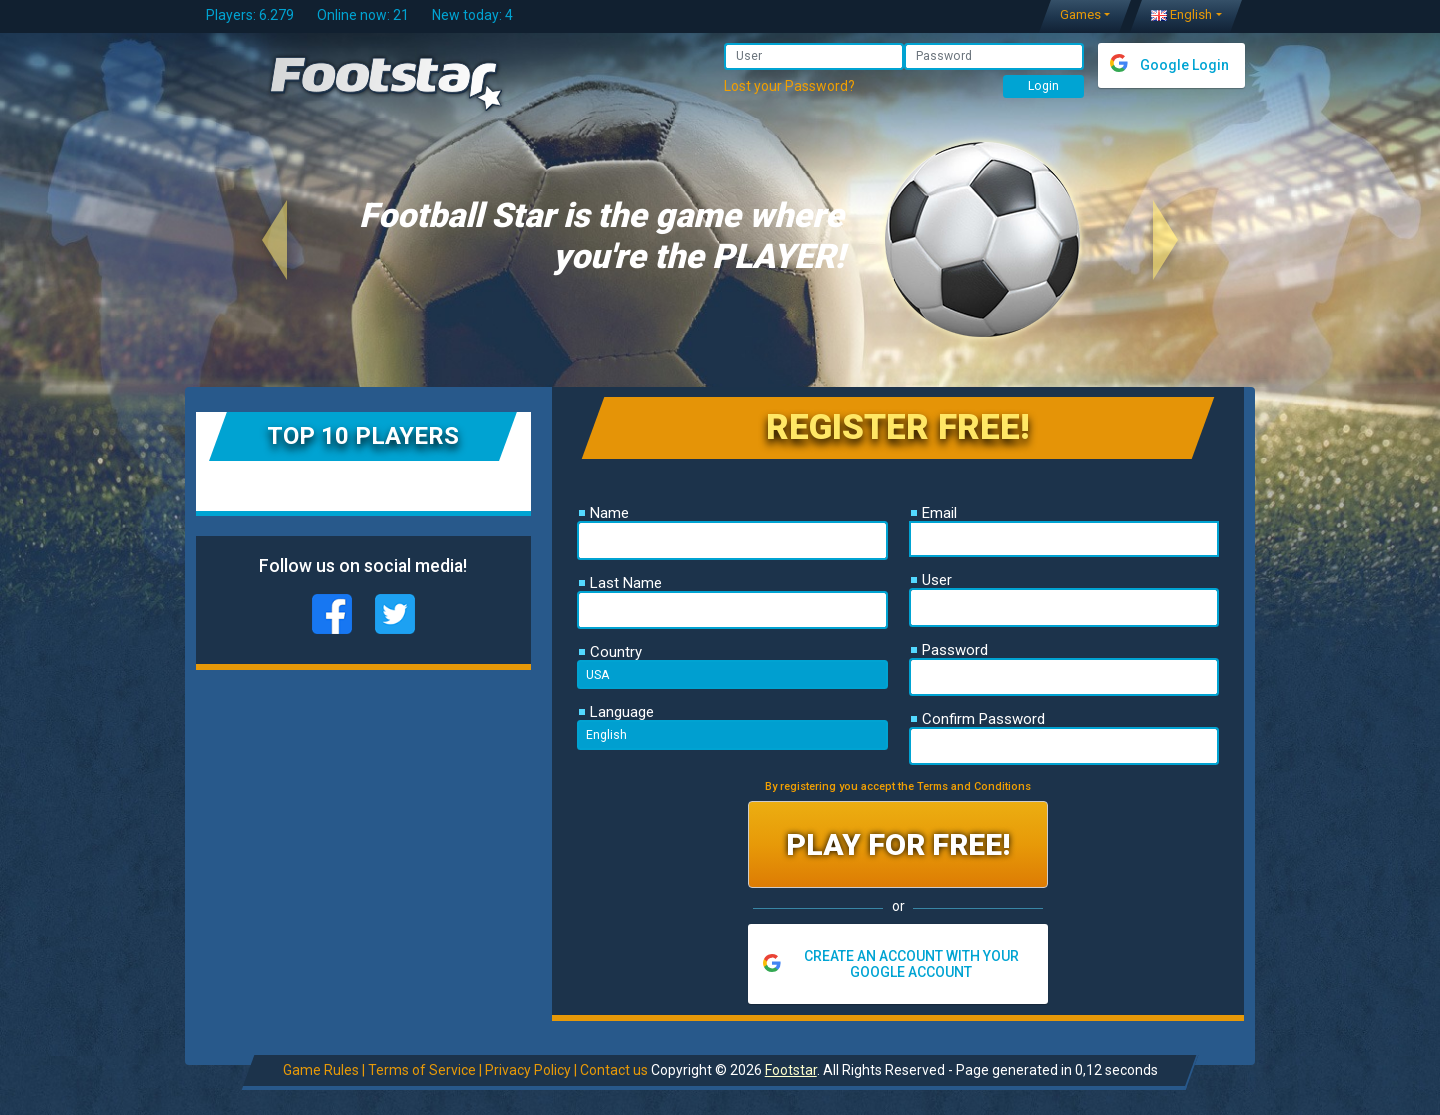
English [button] (1181, 14)
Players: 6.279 (250, 15)
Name (604, 513)
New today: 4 (472, 15)
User (931, 580)
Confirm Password (978, 719)
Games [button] (1080, 14)
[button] (274, 239)
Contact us (613, 1070)
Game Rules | (323, 1070)
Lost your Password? (789, 86)
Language (616, 712)
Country (610, 652)
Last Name (620, 583)
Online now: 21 (363, 15)
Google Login (1184, 65)
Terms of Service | (424, 1070)
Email (934, 513)
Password (949, 650)
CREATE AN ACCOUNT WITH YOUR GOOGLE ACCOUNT (911, 964)
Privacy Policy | (530, 1070)
